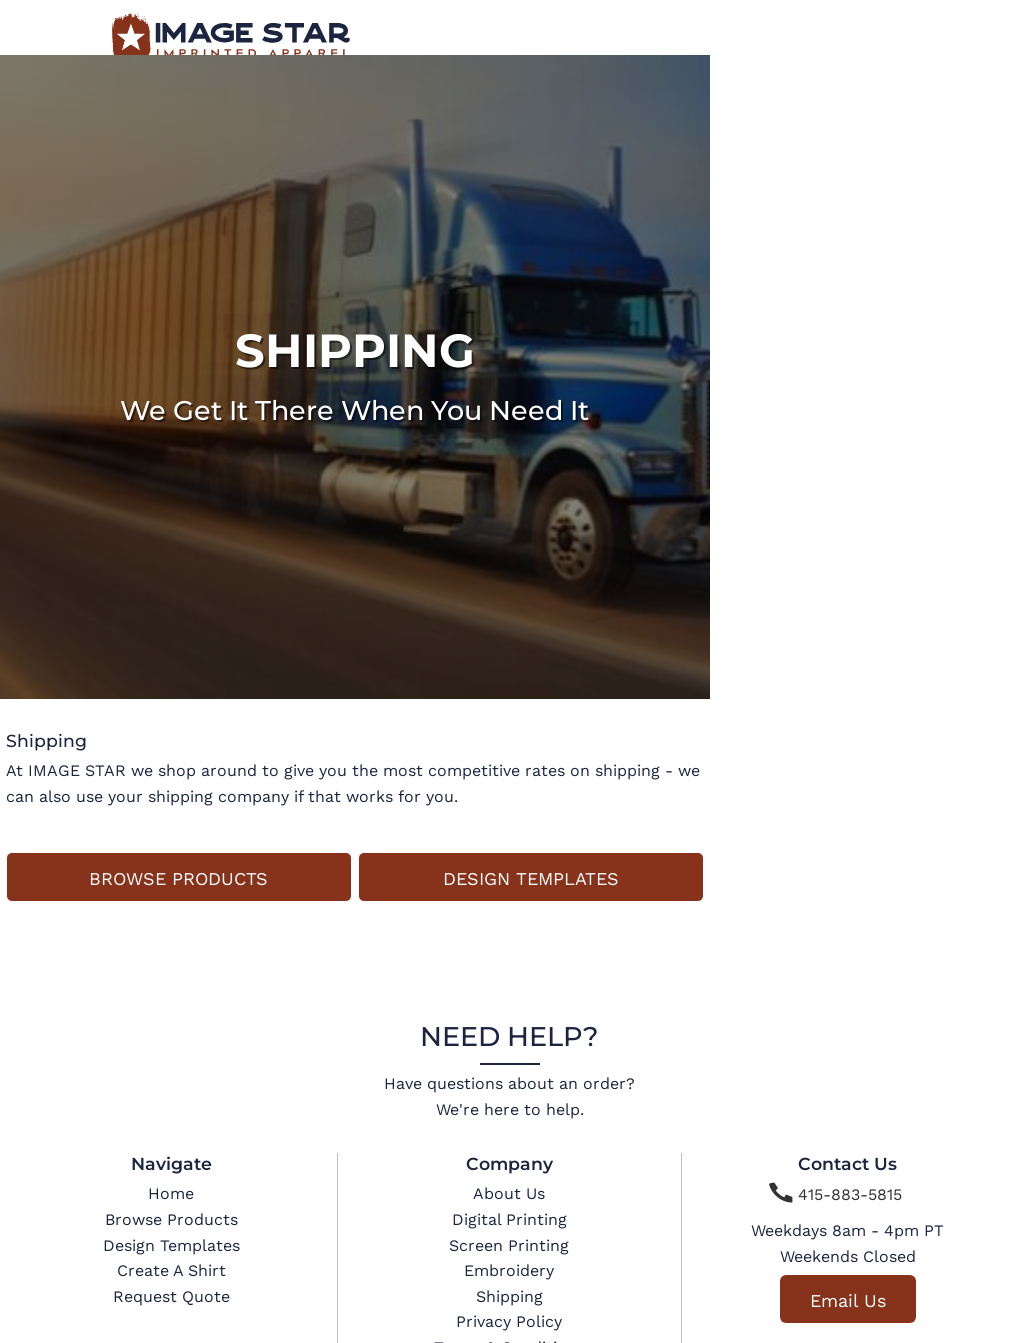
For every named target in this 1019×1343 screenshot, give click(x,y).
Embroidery (509, 1270)
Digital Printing (509, 1219)
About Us (509, 1193)
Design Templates (171, 1245)
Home (171, 1193)
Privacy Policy (509, 1321)
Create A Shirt (171, 1270)
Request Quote (171, 1296)
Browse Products (171, 1219)
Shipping (509, 1296)
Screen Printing (509, 1245)
